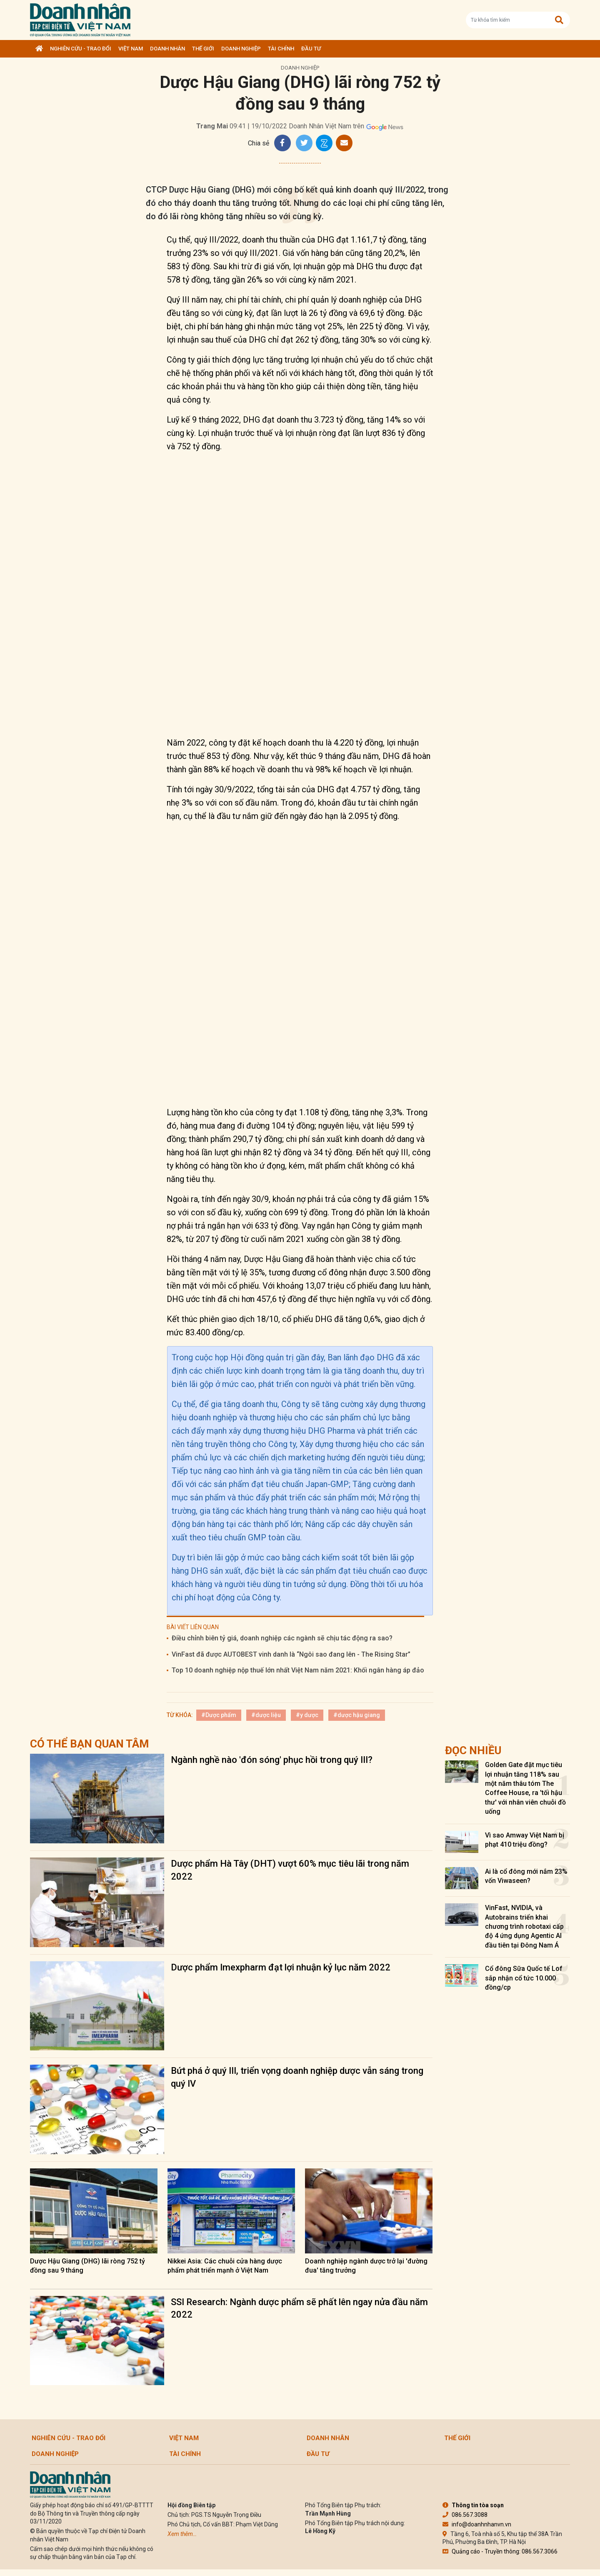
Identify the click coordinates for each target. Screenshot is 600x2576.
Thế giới (203, 48)
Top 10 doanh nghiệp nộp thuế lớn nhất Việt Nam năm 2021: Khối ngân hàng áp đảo (298, 1670)
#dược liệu (266, 1715)
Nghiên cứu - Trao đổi (80, 48)
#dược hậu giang (356, 1715)
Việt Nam (130, 48)
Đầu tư (311, 48)
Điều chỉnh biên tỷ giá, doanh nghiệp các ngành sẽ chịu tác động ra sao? (282, 1638)
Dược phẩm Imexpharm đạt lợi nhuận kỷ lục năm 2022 (280, 1967)
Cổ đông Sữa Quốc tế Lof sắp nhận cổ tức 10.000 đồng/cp (523, 1978)
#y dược (307, 1715)
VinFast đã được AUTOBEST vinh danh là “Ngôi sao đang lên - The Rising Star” (291, 1654)
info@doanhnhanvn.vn (476, 2524)
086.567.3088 (465, 2514)
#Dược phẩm (218, 1715)
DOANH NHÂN (167, 48)
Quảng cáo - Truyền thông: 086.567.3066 (500, 2551)
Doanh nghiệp (241, 48)
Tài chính (281, 48)
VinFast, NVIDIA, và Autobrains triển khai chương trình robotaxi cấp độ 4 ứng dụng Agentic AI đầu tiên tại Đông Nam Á (524, 1926)
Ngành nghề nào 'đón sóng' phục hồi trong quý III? (271, 1760)
